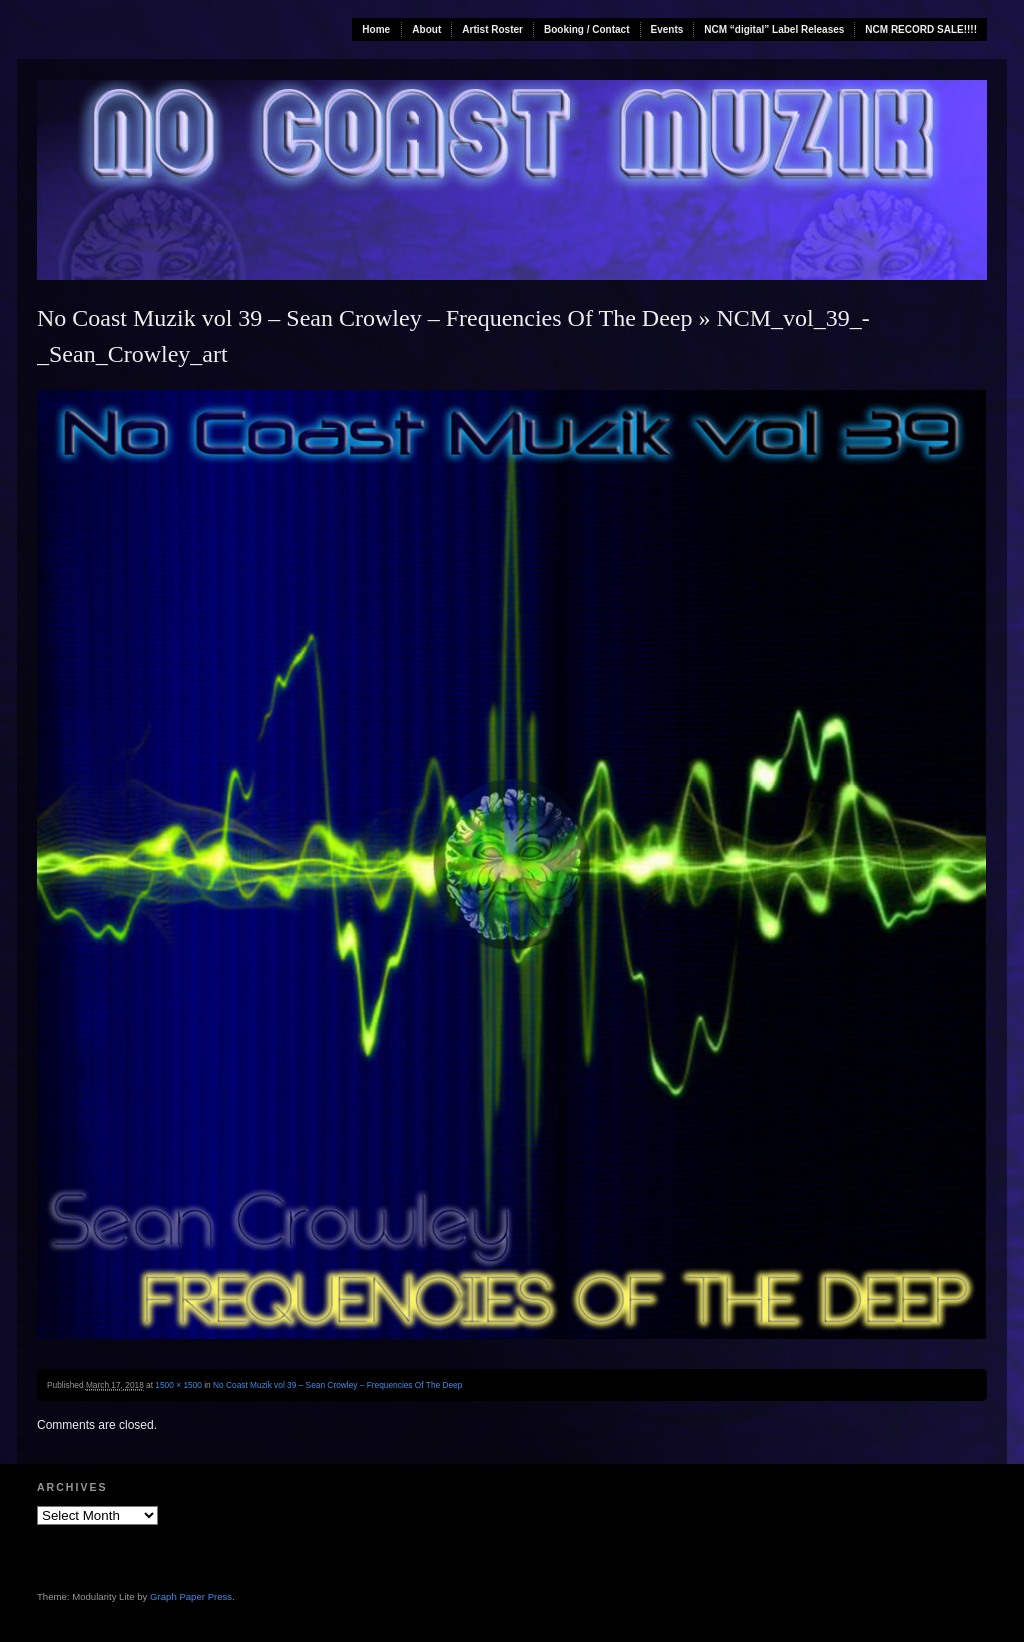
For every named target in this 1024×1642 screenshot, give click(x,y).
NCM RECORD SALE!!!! (921, 29)
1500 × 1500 (178, 1385)
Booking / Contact (587, 29)
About (426, 29)
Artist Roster (492, 29)
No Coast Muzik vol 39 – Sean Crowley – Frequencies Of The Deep (364, 318)
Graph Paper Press (191, 1596)
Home (376, 29)
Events (667, 29)
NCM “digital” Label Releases (774, 29)
